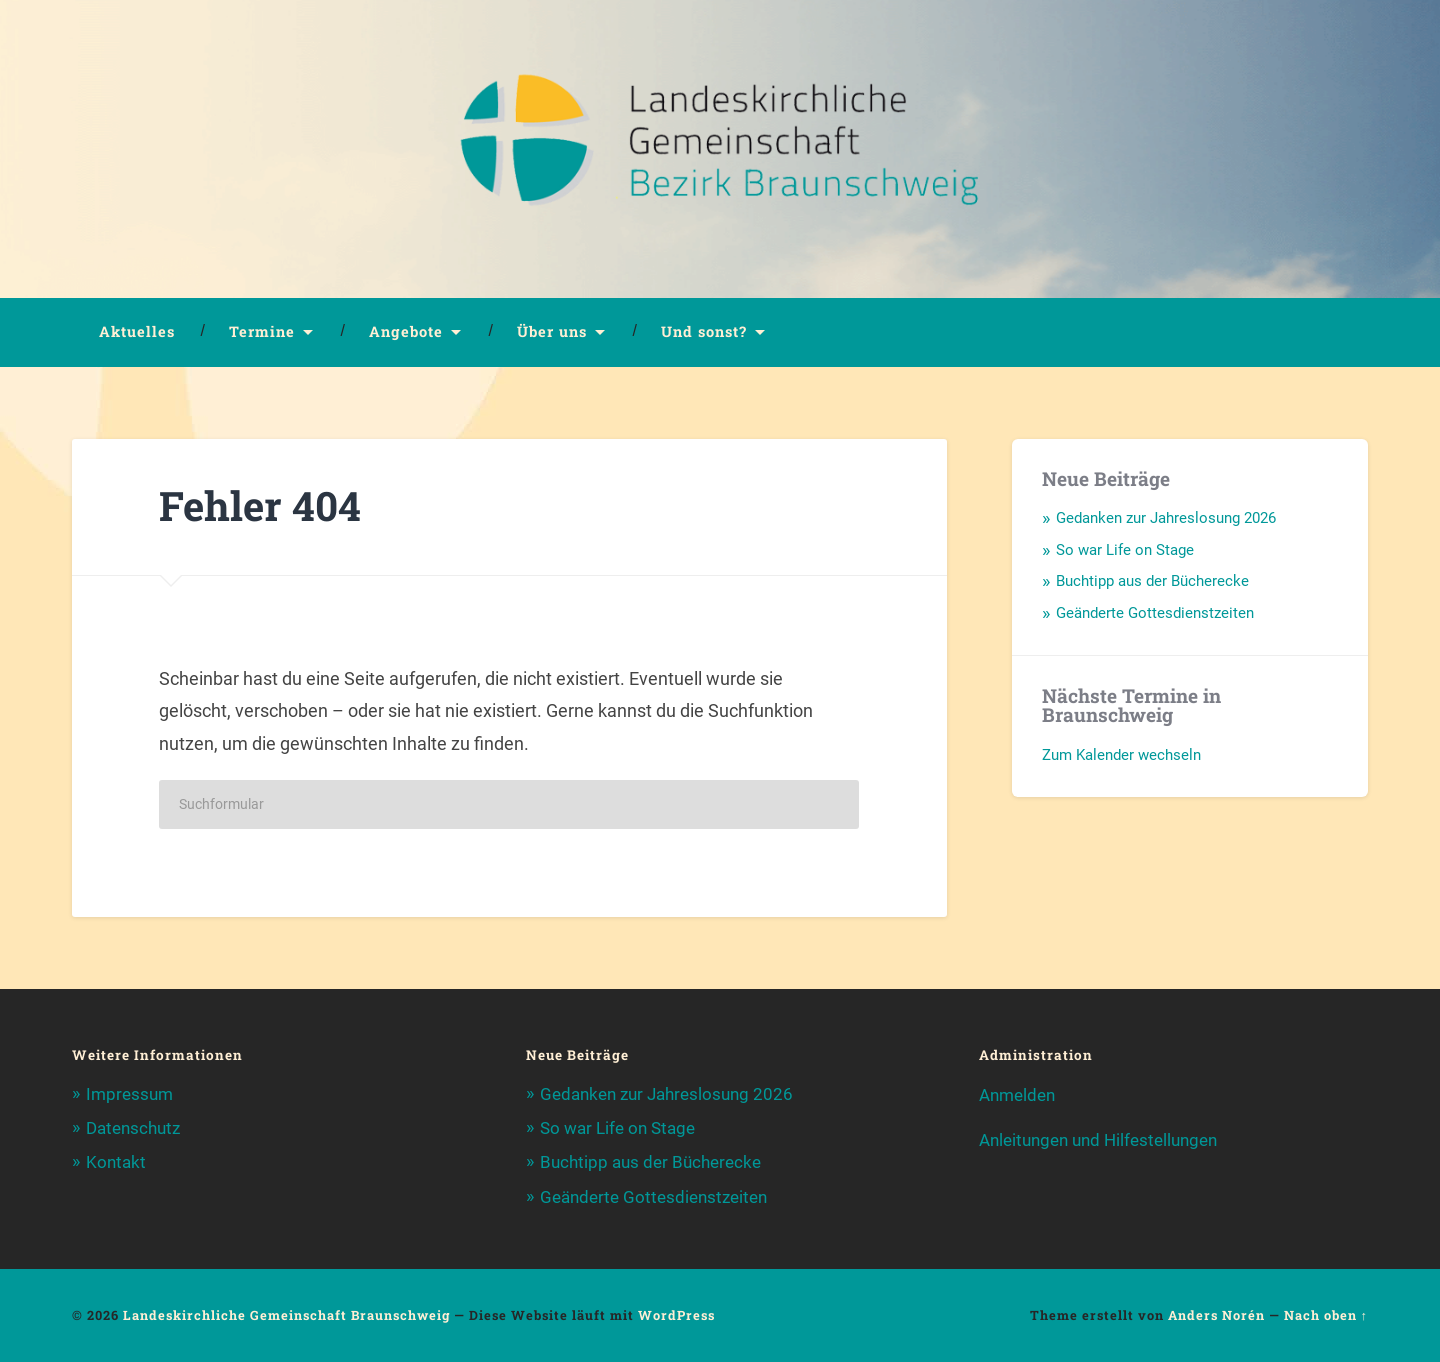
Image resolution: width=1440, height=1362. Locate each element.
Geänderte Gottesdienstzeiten (1155, 613)
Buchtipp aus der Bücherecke (1152, 581)
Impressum (129, 1094)
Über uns (552, 331)
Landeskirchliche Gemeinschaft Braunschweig (286, 1315)
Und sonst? (704, 331)
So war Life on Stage (1125, 550)
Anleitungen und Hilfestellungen (1098, 1140)
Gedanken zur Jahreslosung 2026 (1166, 518)
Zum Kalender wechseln (1121, 755)
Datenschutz (133, 1128)
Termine (262, 331)
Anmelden (1017, 1095)
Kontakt (116, 1162)
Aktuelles (137, 331)
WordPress (676, 1315)
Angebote (406, 331)
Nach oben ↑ (1326, 1315)
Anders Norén (1216, 1315)
